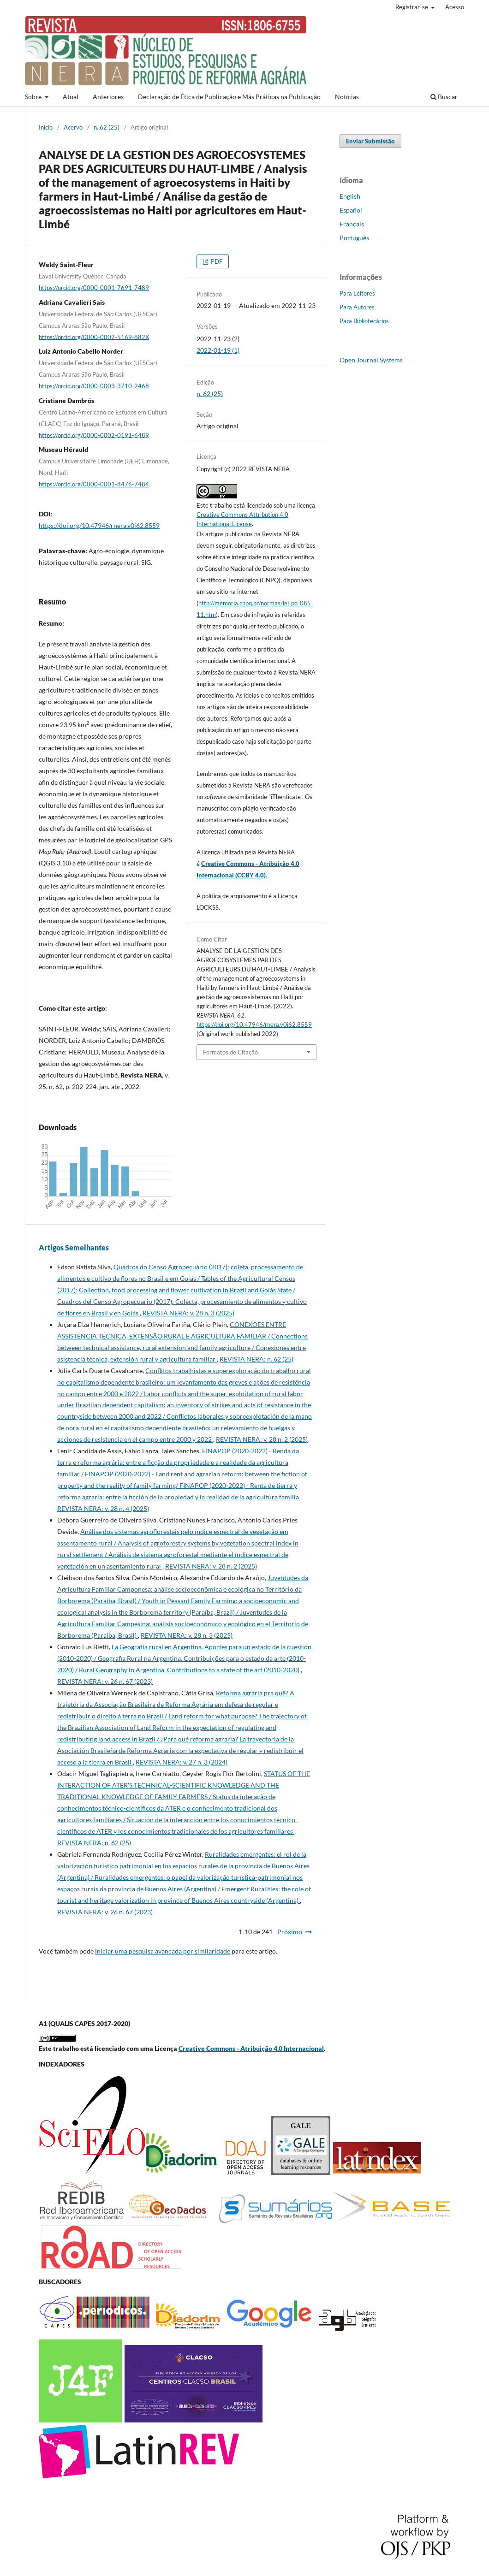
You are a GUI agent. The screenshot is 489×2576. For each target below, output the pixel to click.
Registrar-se (412, 7)
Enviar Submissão (370, 141)
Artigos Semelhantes (74, 1247)
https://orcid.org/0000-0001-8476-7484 (94, 484)
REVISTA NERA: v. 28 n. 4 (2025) (103, 1508)
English (350, 196)
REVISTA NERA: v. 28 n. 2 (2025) (262, 1439)
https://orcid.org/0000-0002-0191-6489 (94, 434)
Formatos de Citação (230, 1052)
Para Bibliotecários (364, 321)
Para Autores (357, 307)
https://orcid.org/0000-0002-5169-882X (94, 336)
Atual (70, 97)
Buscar (444, 97)
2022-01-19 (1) (218, 350)
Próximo (289, 1932)
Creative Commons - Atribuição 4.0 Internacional (251, 2048)
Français (352, 224)
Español (351, 210)
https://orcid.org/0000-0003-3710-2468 (94, 386)
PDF (215, 261)
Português (354, 238)
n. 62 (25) (106, 127)
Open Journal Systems (371, 360)
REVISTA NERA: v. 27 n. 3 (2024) (181, 1762)
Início (46, 127)
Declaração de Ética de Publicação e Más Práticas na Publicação (229, 97)
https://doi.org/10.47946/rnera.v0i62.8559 (99, 525)
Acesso (454, 7)
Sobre (34, 97)
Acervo (73, 127)
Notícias (347, 97)
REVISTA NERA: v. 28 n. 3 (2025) (188, 1313)
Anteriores (108, 97)
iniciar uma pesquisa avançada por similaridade (162, 1951)
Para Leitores (357, 293)
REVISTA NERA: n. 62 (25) (256, 1359)
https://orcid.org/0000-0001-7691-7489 (94, 287)
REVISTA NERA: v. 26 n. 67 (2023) (105, 1681)
